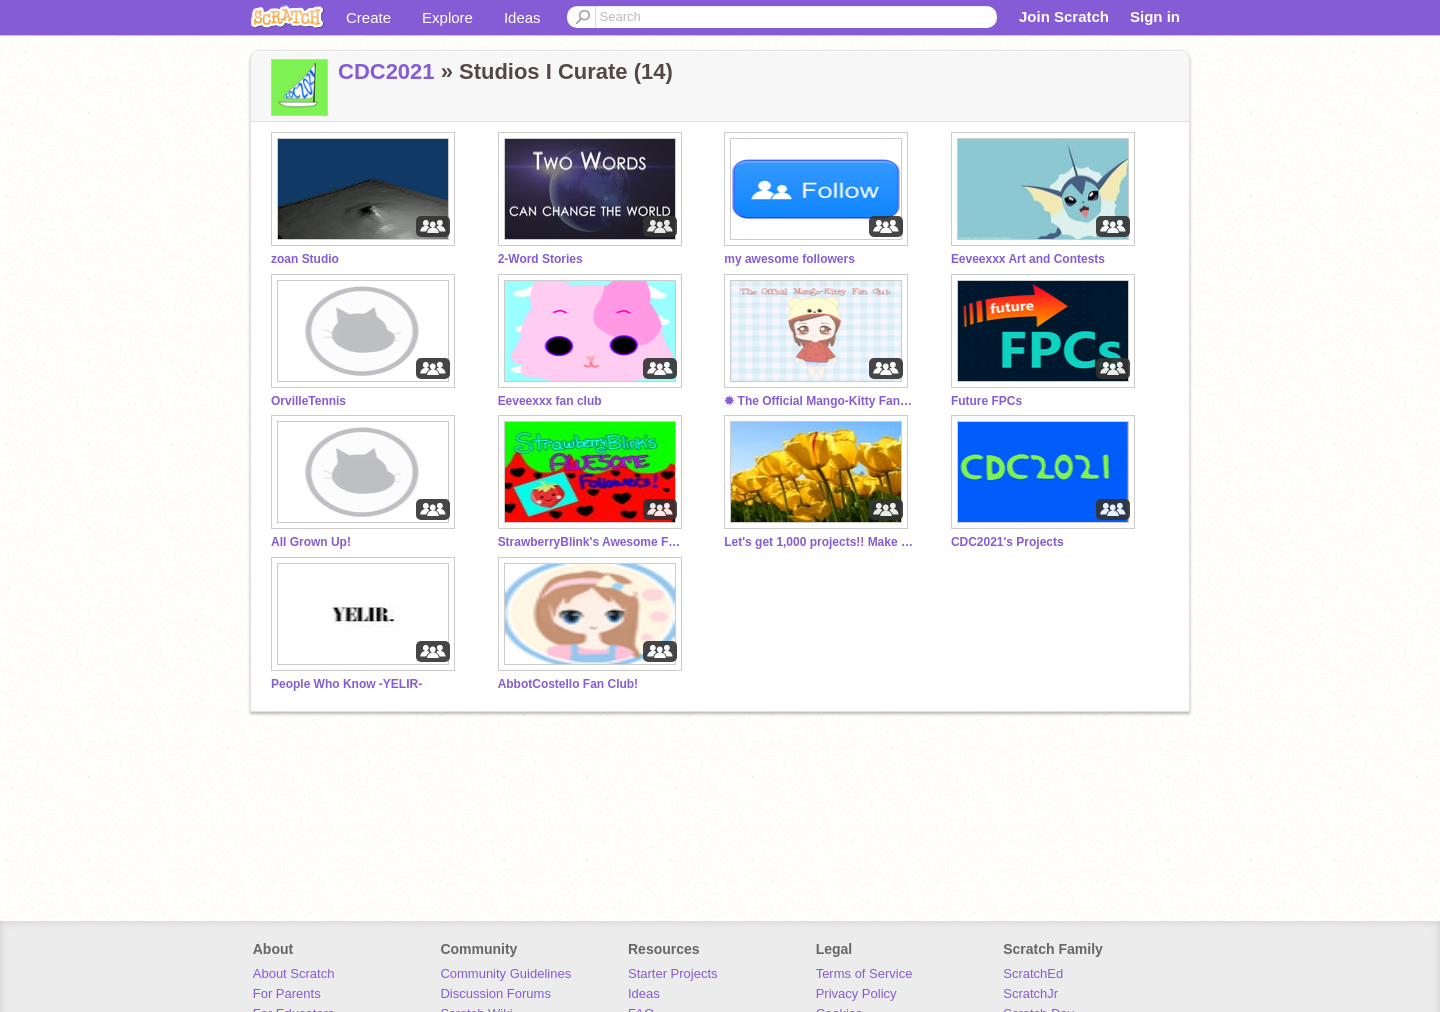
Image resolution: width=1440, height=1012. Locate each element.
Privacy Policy (856, 993)
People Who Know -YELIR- (346, 684)
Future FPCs (986, 401)
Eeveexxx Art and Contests (1028, 259)
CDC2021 (386, 71)
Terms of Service (864, 973)
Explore (447, 17)
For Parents (287, 993)
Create (368, 17)
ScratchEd (1033, 973)
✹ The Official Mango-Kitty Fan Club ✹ (819, 401)
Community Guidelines (505, 973)
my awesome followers (789, 259)
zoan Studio (305, 259)
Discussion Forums (495, 993)
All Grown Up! (311, 542)
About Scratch (294, 973)
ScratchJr (1030, 993)
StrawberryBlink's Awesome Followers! (593, 542)
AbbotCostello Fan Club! (568, 684)
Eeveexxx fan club (550, 401)
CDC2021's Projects (1007, 542)
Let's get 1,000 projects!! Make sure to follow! (819, 542)
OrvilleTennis (308, 401)
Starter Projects (673, 973)
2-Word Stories (540, 259)
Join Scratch (1064, 16)
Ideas (522, 17)
